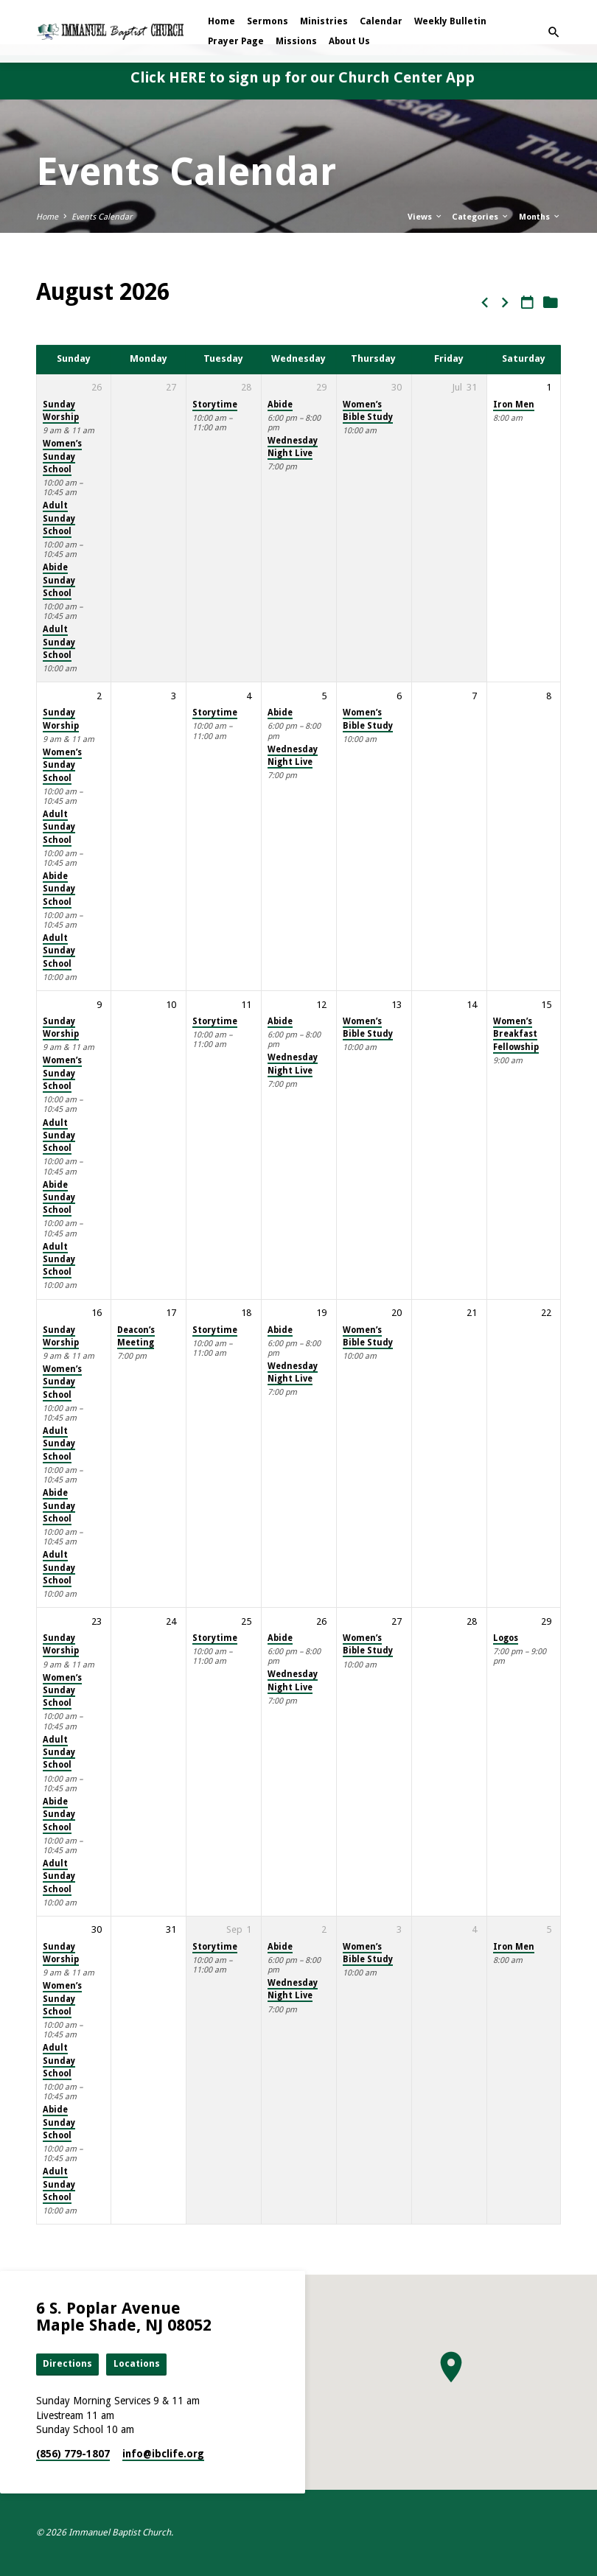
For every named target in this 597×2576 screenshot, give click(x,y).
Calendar (381, 21)
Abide (280, 404)
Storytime (214, 404)
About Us (349, 41)
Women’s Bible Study (368, 410)
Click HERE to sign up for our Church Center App (302, 77)
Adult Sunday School (59, 518)
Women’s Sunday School (62, 456)
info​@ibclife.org (163, 2454)
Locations (137, 2363)
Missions (296, 41)
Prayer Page (236, 41)
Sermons (267, 21)
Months (540, 217)
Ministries (324, 21)
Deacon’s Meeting (136, 1336)
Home (221, 21)
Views (425, 217)
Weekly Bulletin (450, 21)
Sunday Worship (61, 410)
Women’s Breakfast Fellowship (516, 1034)
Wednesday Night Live (293, 446)
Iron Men (513, 404)
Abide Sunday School (59, 580)
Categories (480, 217)
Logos (505, 1638)
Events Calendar (101, 217)
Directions (67, 2363)
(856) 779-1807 (73, 2454)
